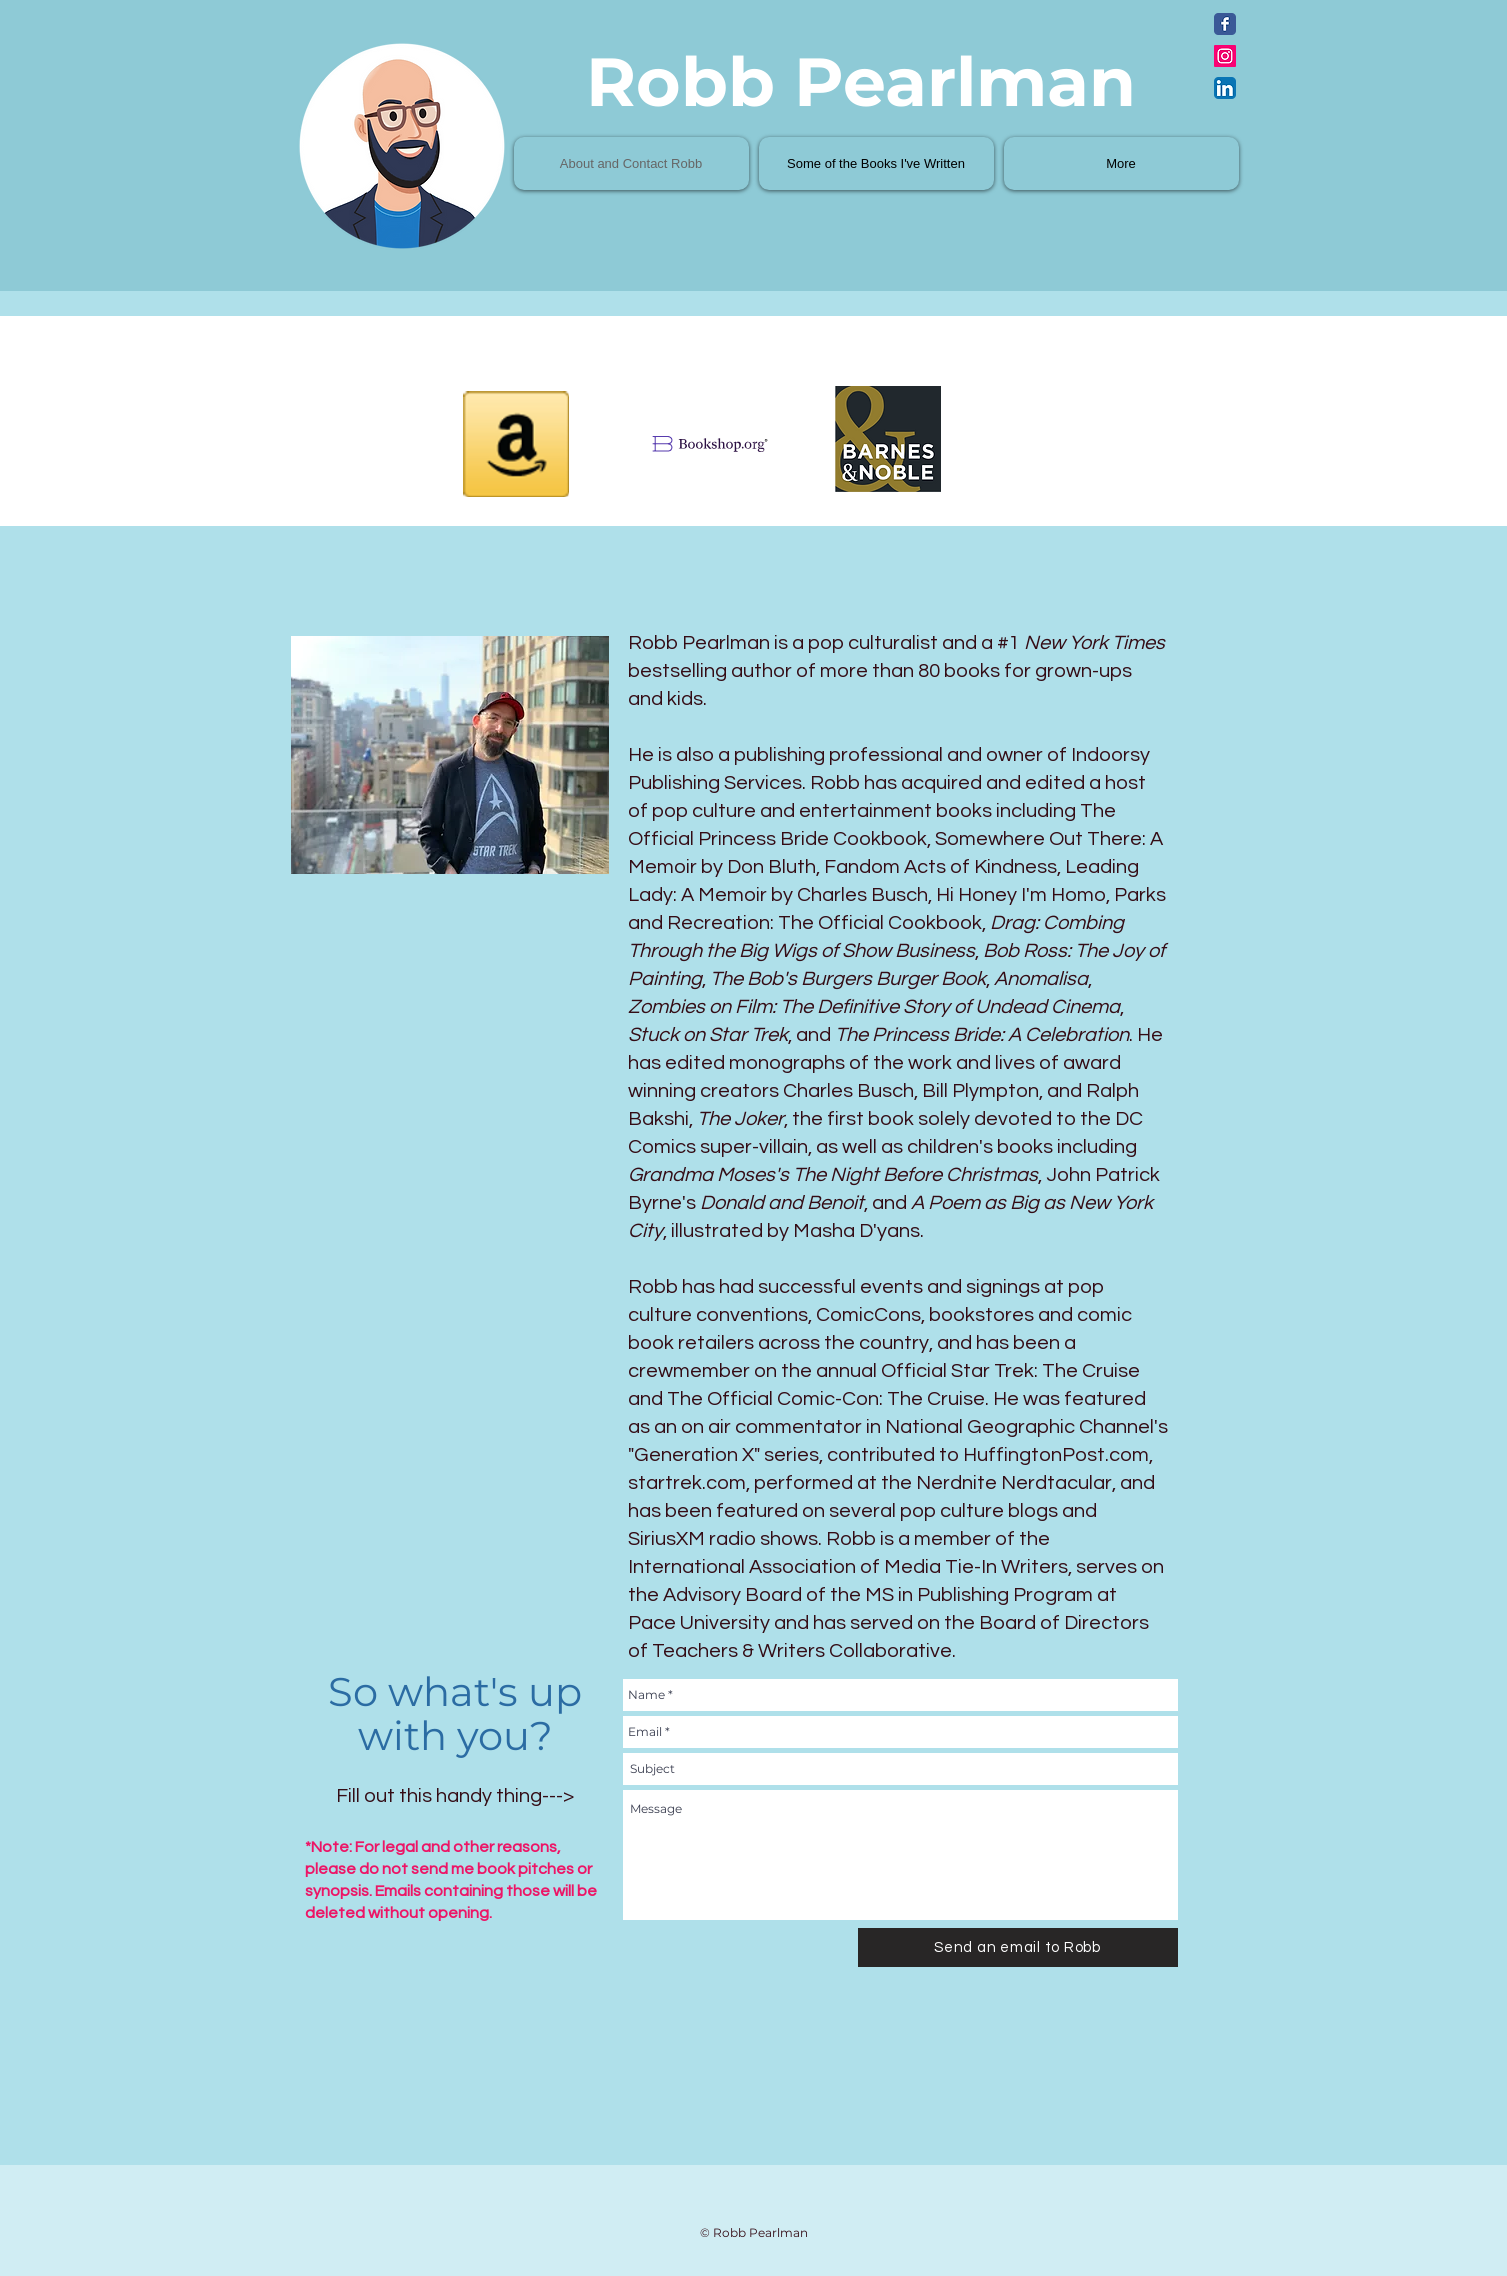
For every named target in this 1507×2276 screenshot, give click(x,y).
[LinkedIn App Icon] (1225, 88)
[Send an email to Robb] (1018, 1947)
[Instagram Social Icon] (1225, 56)
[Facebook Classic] (1225, 24)
